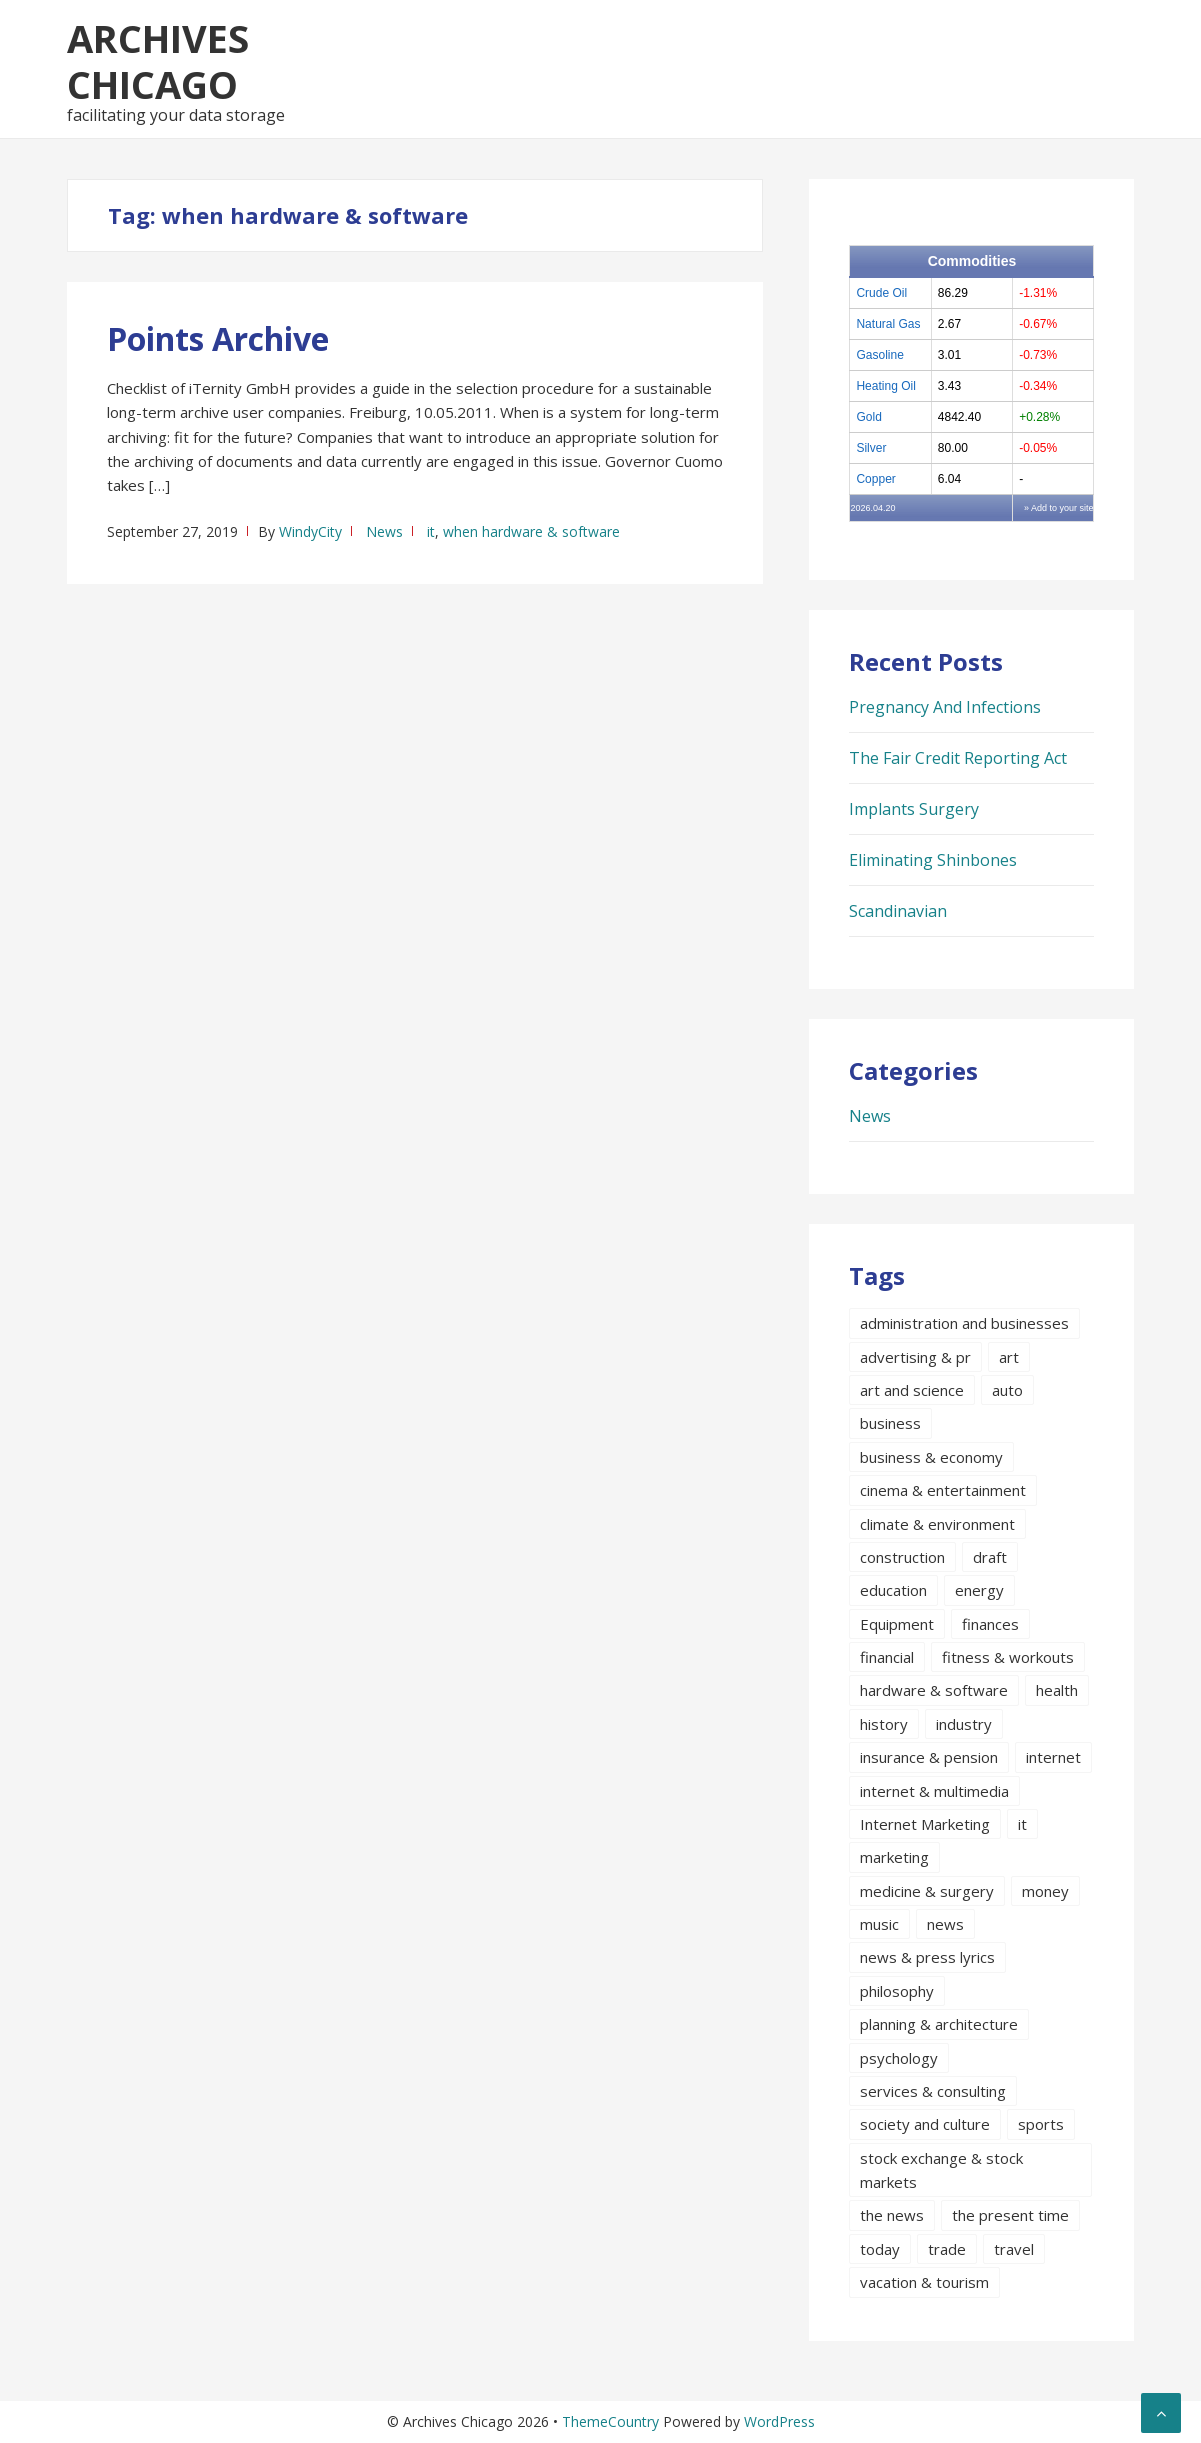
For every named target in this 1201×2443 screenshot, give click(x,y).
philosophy (897, 1991)
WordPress (779, 2421)
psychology (899, 2058)
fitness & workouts (1008, 1657)
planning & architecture (939, 2024)
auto (1007, 1390)
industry (964, 1724)
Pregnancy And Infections (945, 707)
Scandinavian (898, 911)
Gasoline (879, 355)
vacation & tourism (924, 2282)
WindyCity (310, 531)
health (1057, 1690)
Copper (875, 479)
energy (979, 1590)
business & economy (931, 1457)
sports (1041, 2124)
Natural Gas (888, 324)
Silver (871, 448)
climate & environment (937, 1524)
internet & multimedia (934, 1791)
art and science (912, 1390)
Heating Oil (885, 386)
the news (892, 2215)
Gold (868, 417)
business (890, 1423)
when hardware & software (531, 531)
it (431, 531)
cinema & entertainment (943, 1490)
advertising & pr (915, 1357)
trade (947, 2249)
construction (902, 1557)
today (880, 2249)
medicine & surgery (927, 1891)
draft (990, 1557)
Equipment (897, 1624)
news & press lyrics (927, 1957)
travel (1014, 2249)
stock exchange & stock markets (941, 2170)
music (879, 1924)
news (945, 1924)
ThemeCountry (610, 2421)
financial (887, 1657)
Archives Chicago (158, 61)
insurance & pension (929, 1757)
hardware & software (934, 1690)
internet (1053, 1757)
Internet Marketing (925, 1824)
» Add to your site (1059, 508)
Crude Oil (881, 293)
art (1009, 1357)
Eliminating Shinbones (933, 860)
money (1045, 1891)
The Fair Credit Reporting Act (958, 758)
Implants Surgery (914, 809)
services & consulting (933, 2091)
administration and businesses (964, 1323)
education (893, 1590)
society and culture (925, 2124)
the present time (1010, 2215)
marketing (894, 1857)
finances (990, 1624)
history (884, 1724)
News (384, 531)
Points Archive (218, 338)
